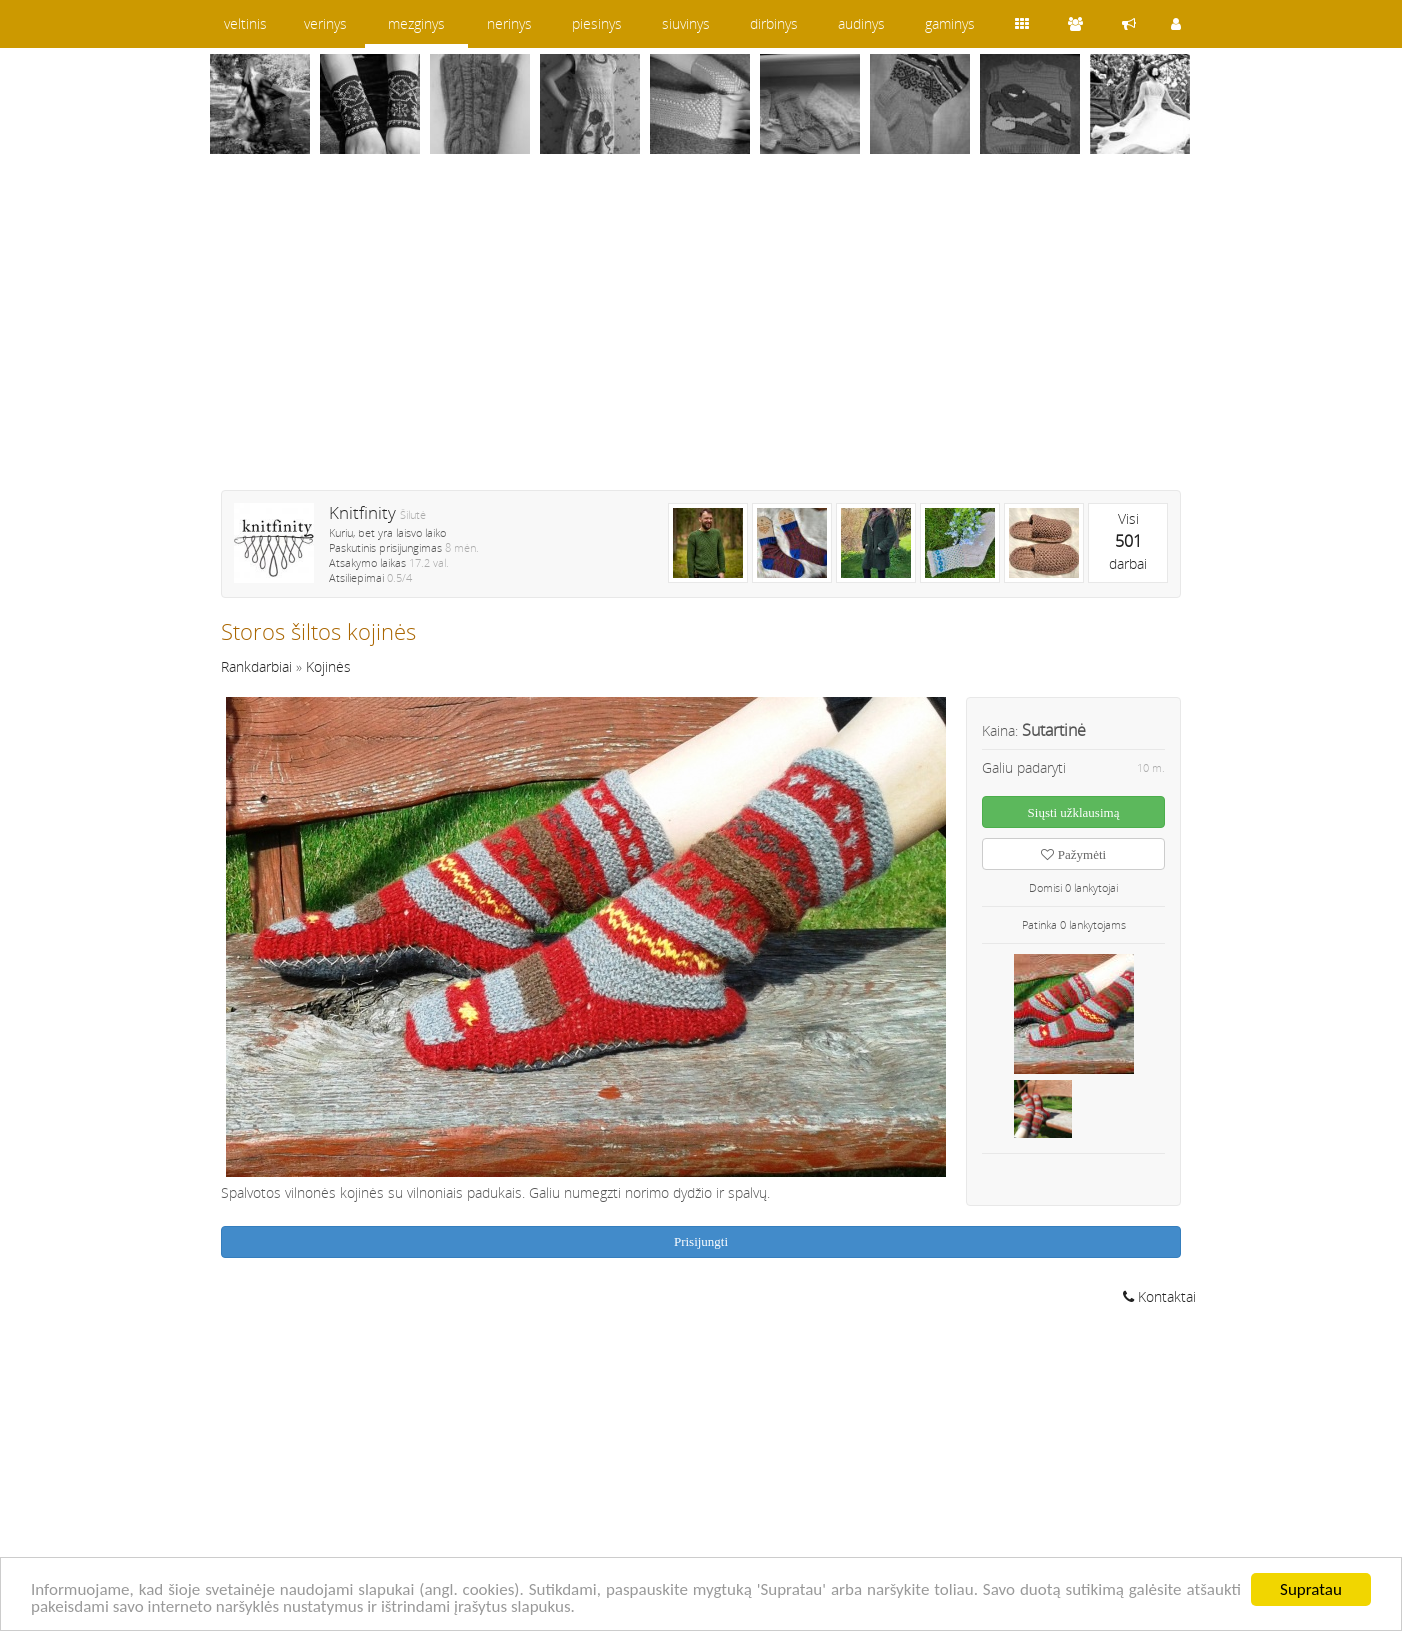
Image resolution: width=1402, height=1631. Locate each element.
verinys (325, 23)
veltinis (245, 23)
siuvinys (686, 23)
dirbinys (774, 23)
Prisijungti (701, 1241)
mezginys (416, 23)
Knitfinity (362, 512)
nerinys (509, 23)
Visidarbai (1128, 541)
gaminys (950, 23)
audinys (861, 23)
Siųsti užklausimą (1074, 812)
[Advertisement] (701, 335)
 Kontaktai (1159, 1296)
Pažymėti (1073, 854)
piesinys (597, 23)
